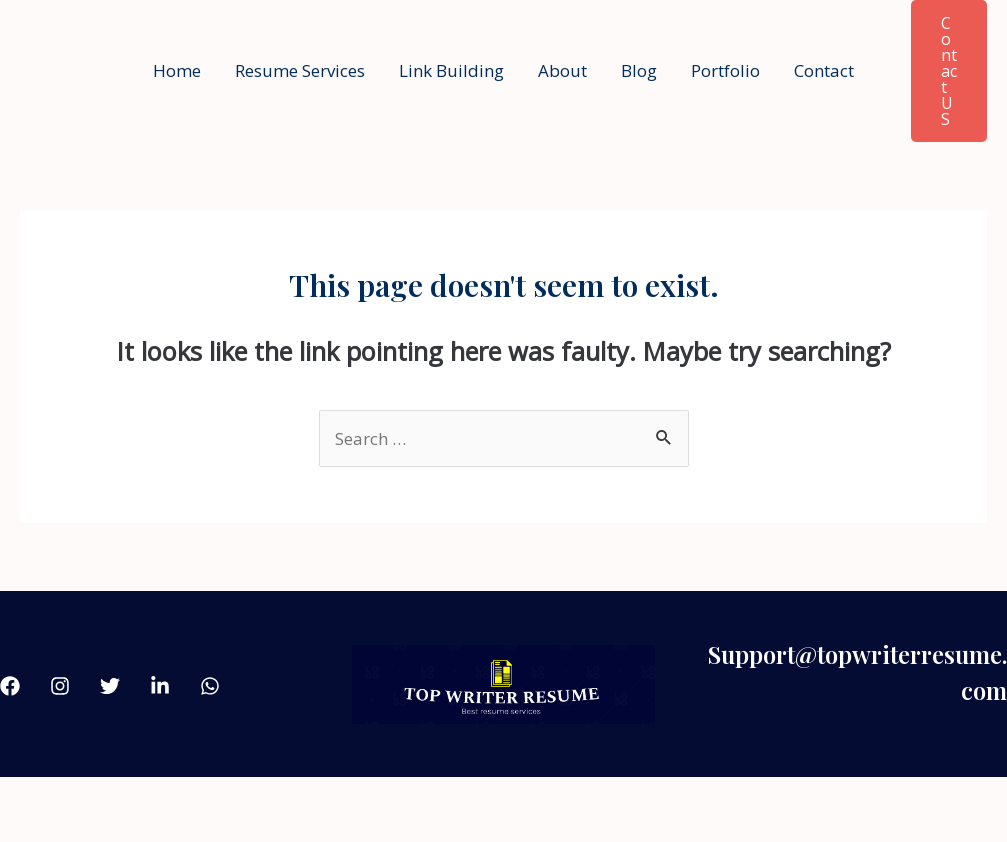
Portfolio (725, 70)
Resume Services (300, 70)
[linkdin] (160, 686)
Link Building (451, 70)
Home (177, 70)
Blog (639, 70)
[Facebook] (10, 686)
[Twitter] (110, 686)
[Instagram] (60, 686)
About (562, 70)
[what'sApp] (210, 686)
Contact (824, 70)
